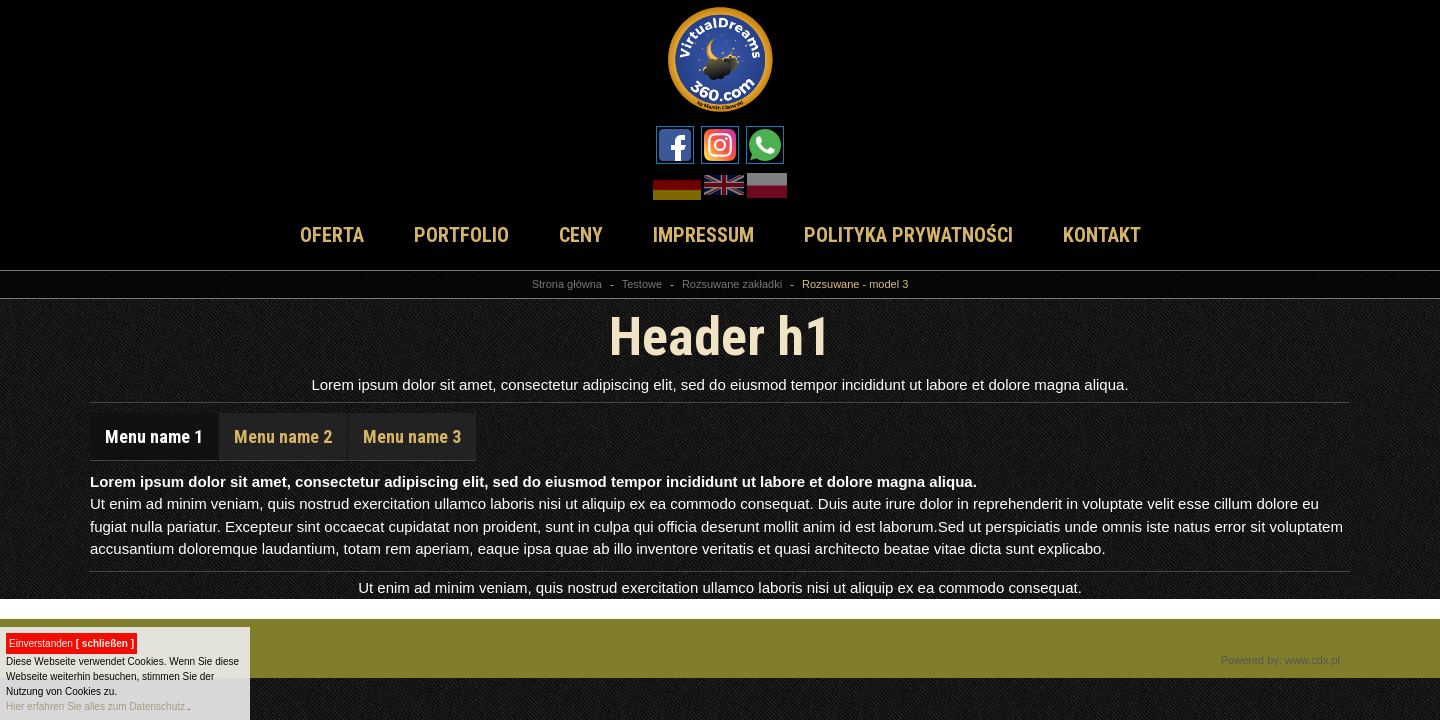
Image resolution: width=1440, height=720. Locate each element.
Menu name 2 (283, 436)
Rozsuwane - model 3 (855, 284)
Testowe (642, 284)
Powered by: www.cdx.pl (1280, 660)
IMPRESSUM (703, 235)
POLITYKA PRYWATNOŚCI (908, 235)
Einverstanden (71, 643)
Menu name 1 (154, 436)
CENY (581, 235)
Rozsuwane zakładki (732, 284)
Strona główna (567, 284)
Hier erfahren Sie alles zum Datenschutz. (97, 706)
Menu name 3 (412, 436)
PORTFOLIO (461, 235)
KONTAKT (1102, 235)
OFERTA (332, 235)
